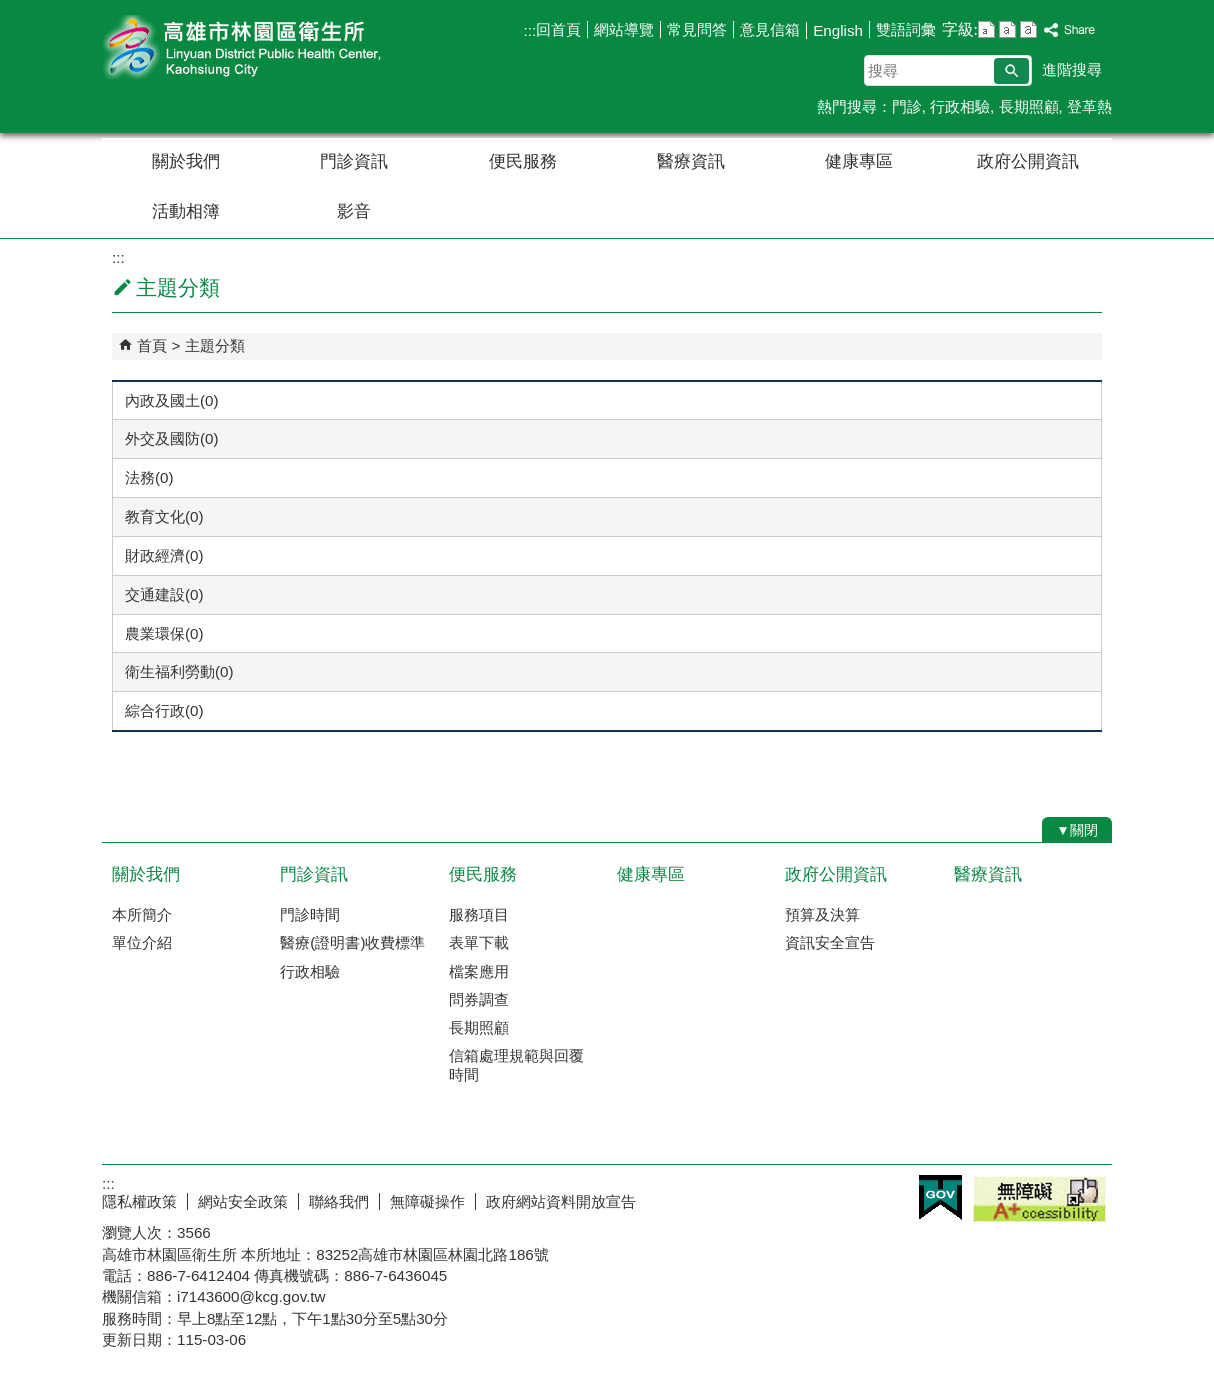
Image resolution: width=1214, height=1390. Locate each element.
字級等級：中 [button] (1007, 29)
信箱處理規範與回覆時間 (516, 1064)
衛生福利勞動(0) (179, 671)
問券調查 (479, 999)
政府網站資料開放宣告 (561, 1201)
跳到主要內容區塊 (10, 10)
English (838, 30)
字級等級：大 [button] (1028, 29)
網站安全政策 (243, 1201)
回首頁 (558, 29)
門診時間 (310, 914)
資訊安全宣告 (830, 942)
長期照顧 (1029, 106)
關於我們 (186, 161)
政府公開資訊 (1028, 161)
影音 (354, 211)
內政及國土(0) (172, 400)
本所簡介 (142, 914)
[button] (1011, 71)
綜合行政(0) (164, 710)
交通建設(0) (164, 594)
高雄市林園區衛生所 (271, 48)
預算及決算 (822, 914)
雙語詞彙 (906, 29)
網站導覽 (624, 29)
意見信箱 (770, 29)
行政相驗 (960, 106)
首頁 (152, 345)
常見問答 (697, 29)
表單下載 (479, 942)
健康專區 (859, 161)
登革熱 (1089, 106)
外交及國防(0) (172, 438)
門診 (907, 106)
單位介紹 (142, 942)
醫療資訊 (691, 161)
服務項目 (479, 914)
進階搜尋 (1072, 69)
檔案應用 (479, 971)
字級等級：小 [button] (986, 29)
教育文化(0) (164, 516)
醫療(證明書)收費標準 (352, 942)
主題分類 (215, 345)
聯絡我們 (339, 1201)
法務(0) (149, 477)
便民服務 (523, 161)
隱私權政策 (139, 1201)
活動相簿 (186, 211)
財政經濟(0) (164, 555)
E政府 (940, 1197)
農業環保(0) (164, 633)
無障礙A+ (1039, 1199)
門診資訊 (354, 161)
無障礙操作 (427, 1201)
